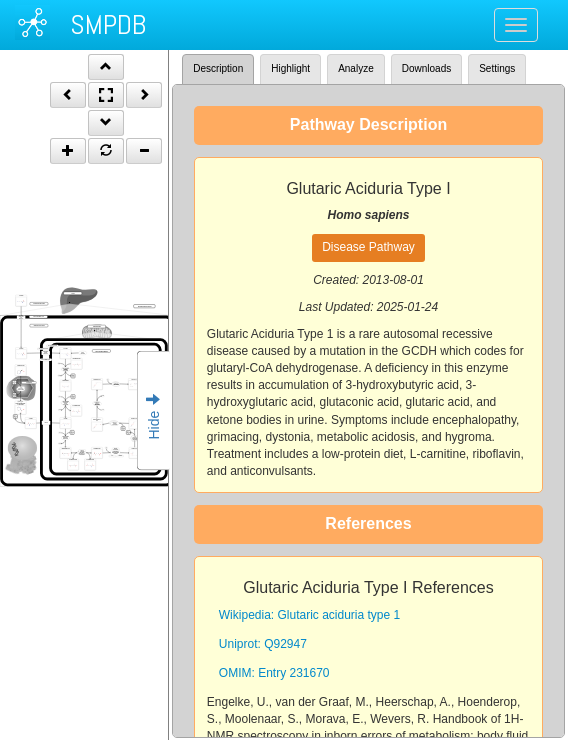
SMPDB (108, 24)
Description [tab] (218, 68)
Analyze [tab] (356, 68)
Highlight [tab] (290, 68)
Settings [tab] (497, 68)
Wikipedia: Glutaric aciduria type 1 (309, 615)
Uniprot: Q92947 (263, 644)
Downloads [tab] (426, 68)
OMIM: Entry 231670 (274, 673)
